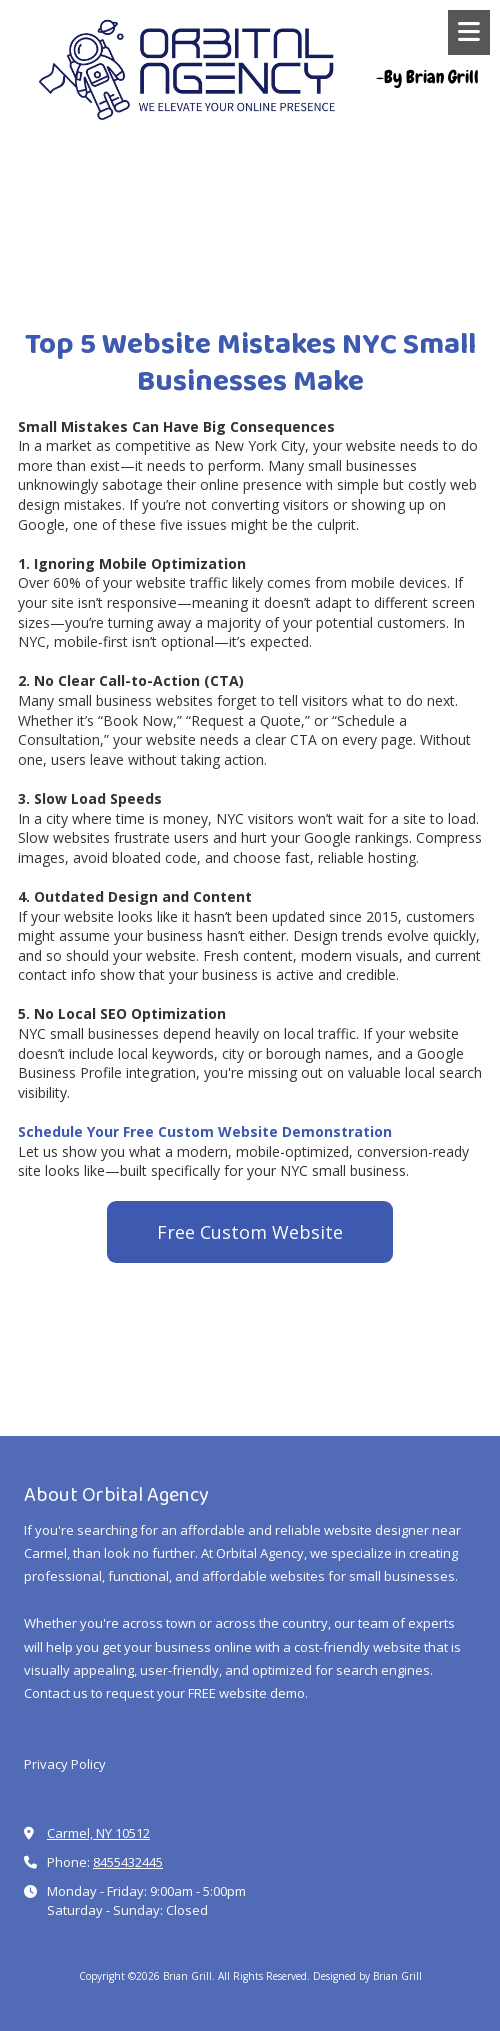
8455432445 (128, 1862)
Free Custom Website (250, 1232)
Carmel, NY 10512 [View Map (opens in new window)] (98, 1833)
